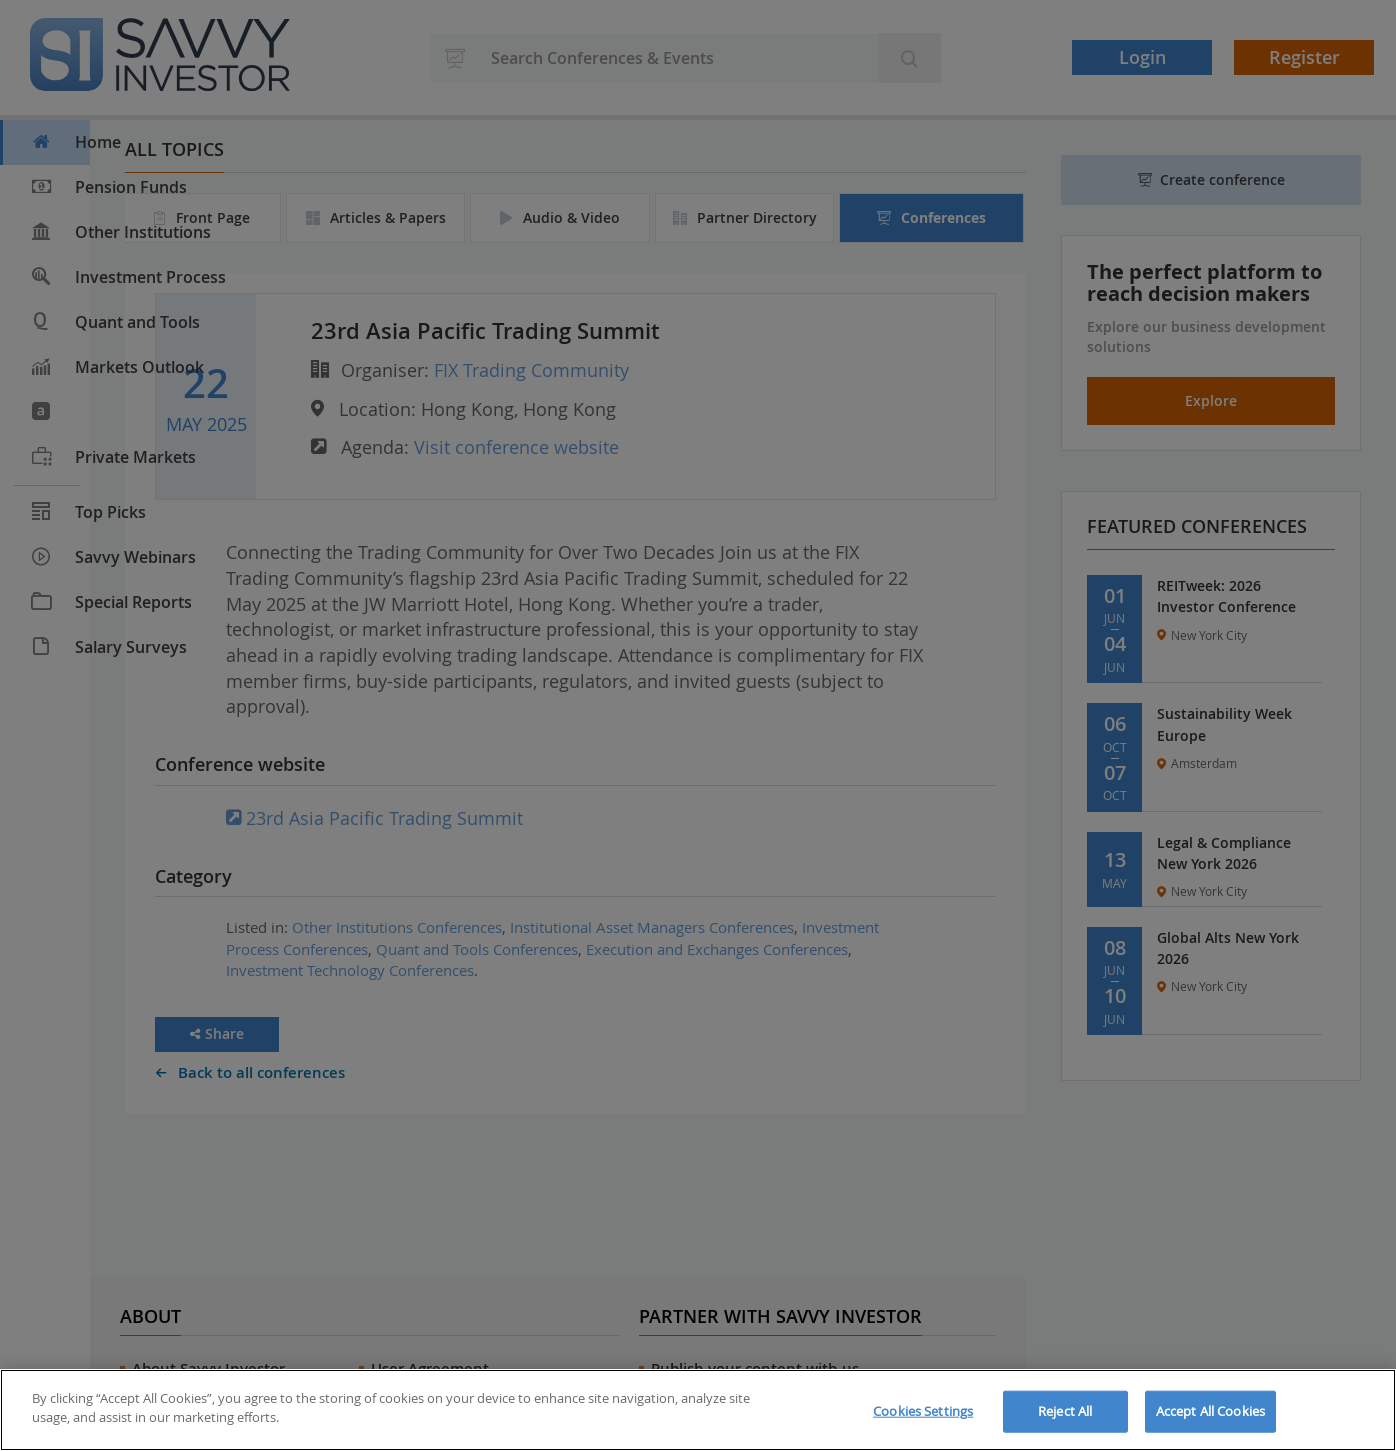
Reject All (1065, 1411)
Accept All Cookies (1210, 1411)
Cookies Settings (923, 1411)
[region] (698, 1410)
